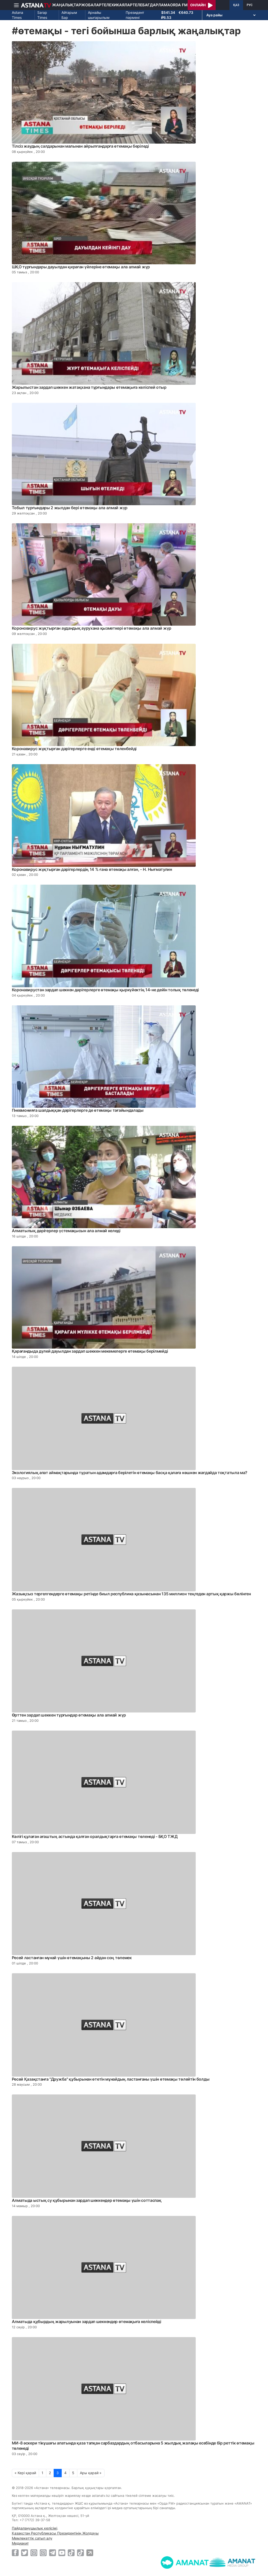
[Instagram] (34, 2552)
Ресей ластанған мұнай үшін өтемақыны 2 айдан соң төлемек (72, 1957)
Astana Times (17, 15)
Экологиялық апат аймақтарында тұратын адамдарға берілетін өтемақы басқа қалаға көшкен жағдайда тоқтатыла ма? (130, 1472)
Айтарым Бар (69, 15)
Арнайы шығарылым (99, 15)
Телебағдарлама (151, 5)
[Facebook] (15, 2552)
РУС (250, 5)
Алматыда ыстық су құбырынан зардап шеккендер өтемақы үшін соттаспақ (86, 2200)
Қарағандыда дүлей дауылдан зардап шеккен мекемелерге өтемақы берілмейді (90, 1351)
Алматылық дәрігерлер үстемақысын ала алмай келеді (66, 1230)
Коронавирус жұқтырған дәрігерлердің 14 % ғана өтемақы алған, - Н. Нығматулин (92, 869)
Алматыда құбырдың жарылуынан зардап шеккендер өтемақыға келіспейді (86, 2321)
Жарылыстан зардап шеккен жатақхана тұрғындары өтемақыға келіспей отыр (89, 387)
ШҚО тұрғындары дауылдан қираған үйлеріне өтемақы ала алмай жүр (81, 266)
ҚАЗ (236, 5)
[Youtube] (61, 2552)
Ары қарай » (91, 2473)
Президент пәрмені (135, 15)
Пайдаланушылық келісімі (34, 2528)
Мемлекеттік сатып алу (32, 2538)
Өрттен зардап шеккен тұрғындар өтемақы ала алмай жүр (69, 1715)
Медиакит (20, 2543)
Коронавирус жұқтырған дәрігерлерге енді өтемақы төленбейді (74, 748)
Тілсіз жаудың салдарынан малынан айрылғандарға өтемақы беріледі (80, 146)
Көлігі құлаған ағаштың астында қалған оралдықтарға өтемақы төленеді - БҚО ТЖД (95, 1836)
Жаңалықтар (66, 5)
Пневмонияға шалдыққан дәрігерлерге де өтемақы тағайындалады (78, 1110)
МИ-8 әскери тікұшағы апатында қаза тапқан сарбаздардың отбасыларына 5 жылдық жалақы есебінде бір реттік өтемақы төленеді (133, 2445)
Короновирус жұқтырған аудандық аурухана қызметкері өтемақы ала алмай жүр (91, 628)
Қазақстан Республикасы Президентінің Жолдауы (55, 2533)
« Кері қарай (25, 2473)
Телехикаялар (117, 5)
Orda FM (179, 5)
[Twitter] (24, 2552)
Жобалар (91, 5)
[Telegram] (52, 2552)
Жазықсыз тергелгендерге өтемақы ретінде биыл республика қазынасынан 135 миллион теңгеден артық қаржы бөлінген (131, 1593)
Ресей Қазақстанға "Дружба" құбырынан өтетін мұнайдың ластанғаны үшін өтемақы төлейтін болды (111, 2079)
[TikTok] (71, 2553)
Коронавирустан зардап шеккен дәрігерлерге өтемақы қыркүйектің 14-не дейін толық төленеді (105, 989)
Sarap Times (42, 15)
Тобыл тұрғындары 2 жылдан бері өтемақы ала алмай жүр (69, 507)
